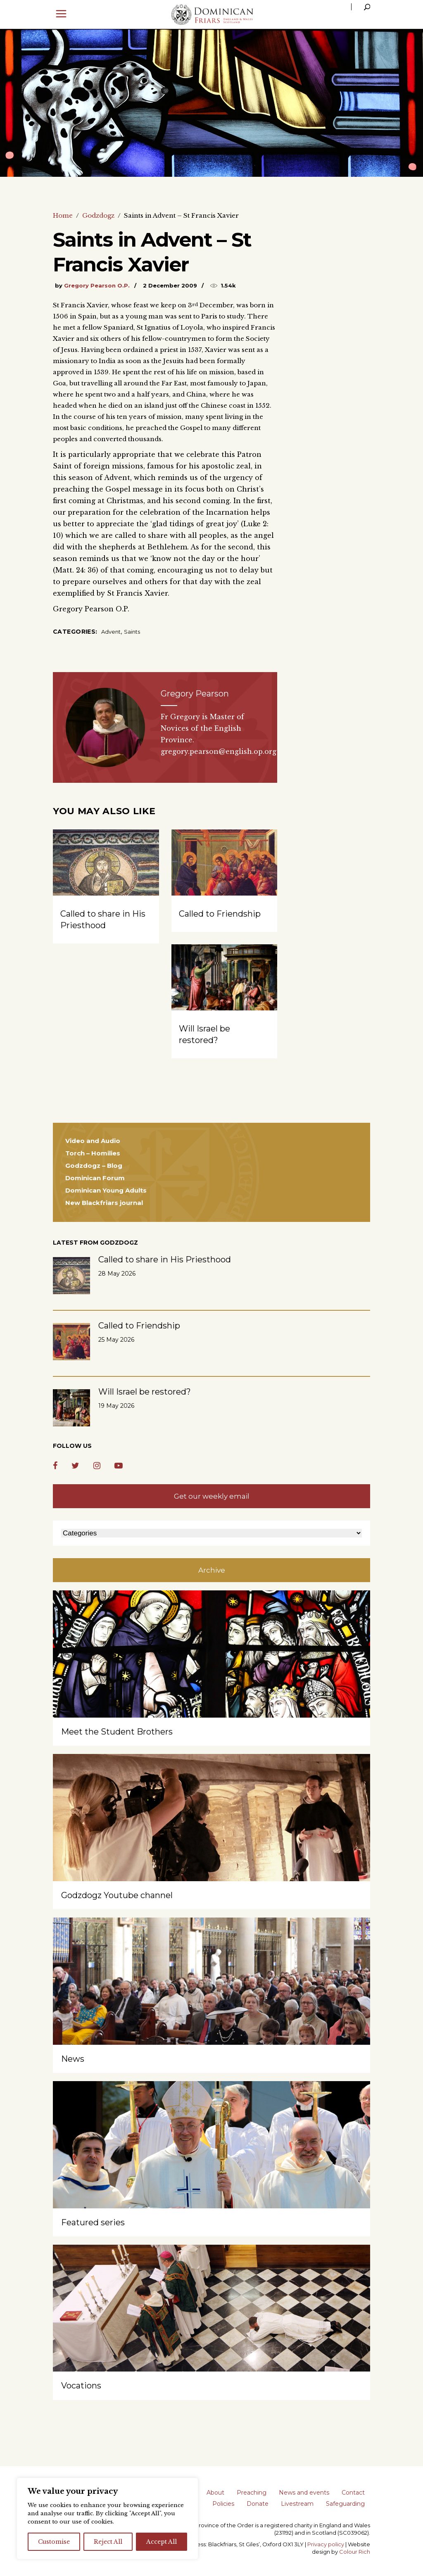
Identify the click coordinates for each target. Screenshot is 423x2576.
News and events (304, 2492)
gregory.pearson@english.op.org (218, 751)
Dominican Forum (95, 1178)
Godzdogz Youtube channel (117, 1895)
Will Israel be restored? (144, 1392)
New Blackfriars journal (104, 1203)
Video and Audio (92, 1141)
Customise (54, 2541)
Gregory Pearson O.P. (97, 285)
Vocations (81, 2386)
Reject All (108, 2541)
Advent (111, 631)
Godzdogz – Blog (93, 1165)
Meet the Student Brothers (117, 1732)
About (215, 2492)
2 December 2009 (170, 285)
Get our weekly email (212, 1496)
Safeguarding (345, 2503)
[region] (107, 2518)
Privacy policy (325, 2544)
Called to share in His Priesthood (164, 1259)
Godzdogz (98, 215)
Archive (211, 1570)
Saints (132, 631)
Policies (223, 2503)
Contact (353, 2492)
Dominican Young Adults (106, 1190)
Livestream (297, 2503)
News (72, 2059)
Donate (258, 2503)
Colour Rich (354, 2551)
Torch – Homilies (92, 1153)
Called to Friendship (220, 914)
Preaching (251, 2492)
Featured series (93, 2222)
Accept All (161, 2541)
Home (63, 215)
